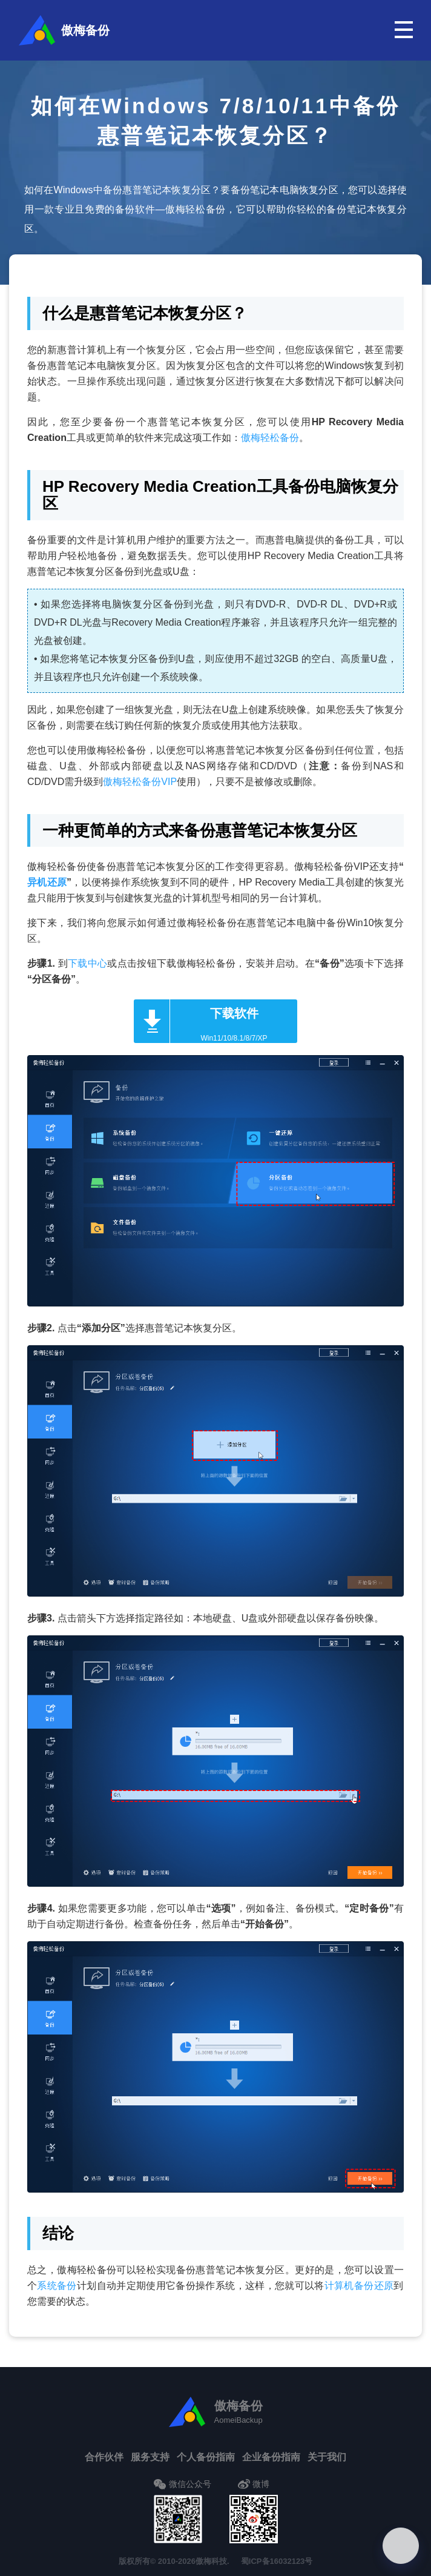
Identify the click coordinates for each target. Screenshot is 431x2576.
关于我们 (327, 2457)
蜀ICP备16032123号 (277, 2561)
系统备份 (56, 2285)
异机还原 (47, 882)
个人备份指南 (206, 2457)
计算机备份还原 (359, 2285)
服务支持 (150, 2457)
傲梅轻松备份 (270, 437)
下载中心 (87, 963)
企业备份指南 (271, 2457)
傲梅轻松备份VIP (140, 781)
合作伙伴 (104, 2457)
